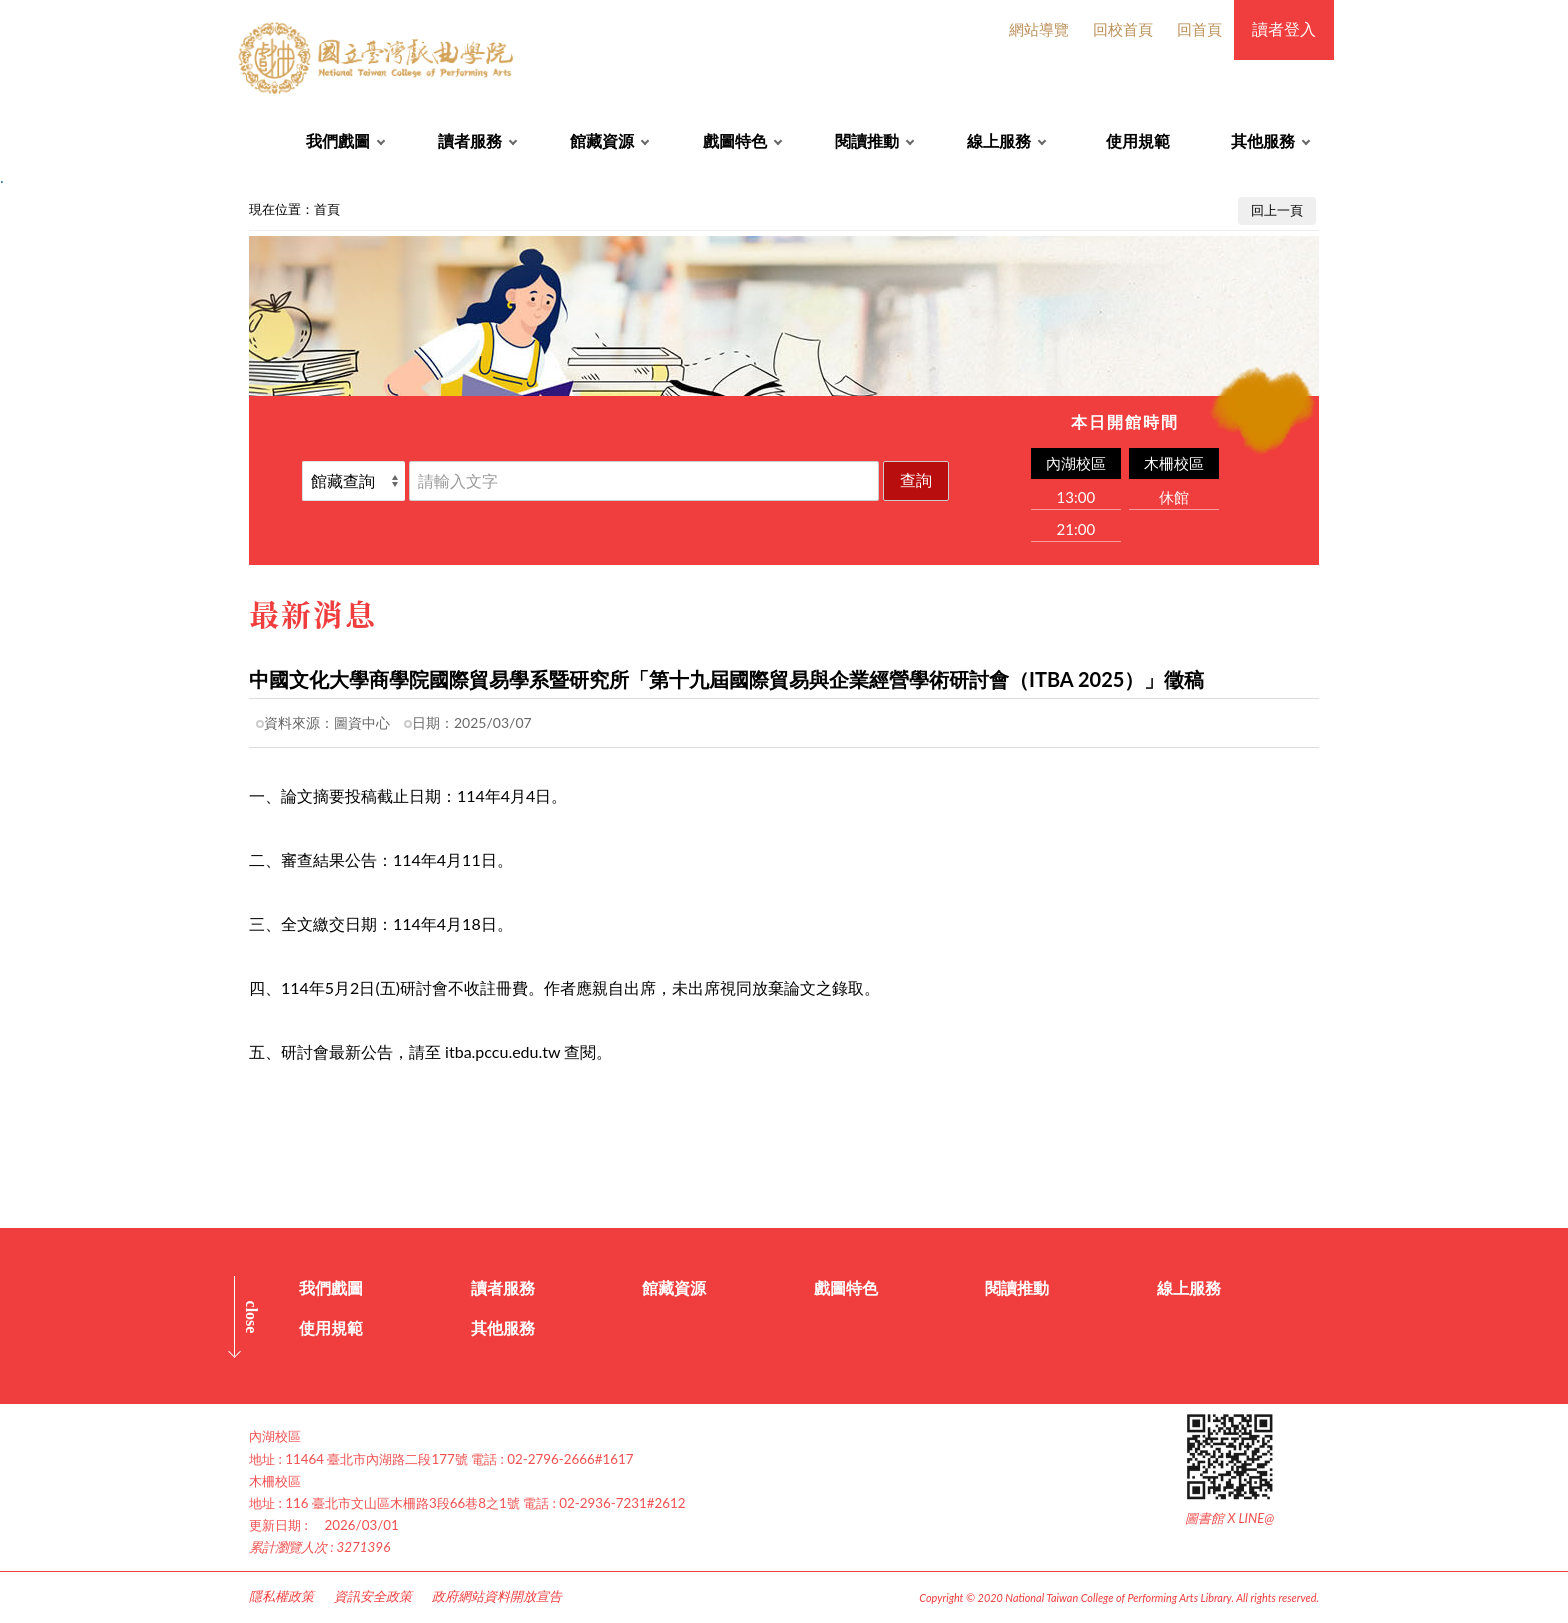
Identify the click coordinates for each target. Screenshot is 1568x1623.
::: (11, 204)
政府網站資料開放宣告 (497, 1596)
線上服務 (999, 140)
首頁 (327, 209)
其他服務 (1263, 140)
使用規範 (1138, 140)
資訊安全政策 (373, 1596)
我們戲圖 (338, 140)
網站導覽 (1039, 29)
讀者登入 (1284, 28)
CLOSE (251, 1316)
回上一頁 (1277, 210)
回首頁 (1199, 29)
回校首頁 (1123, 29)
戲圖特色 (735, 140)
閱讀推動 (867, 140)
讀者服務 (470, 140)
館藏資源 (602, 140)
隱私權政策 (281, 1596)
